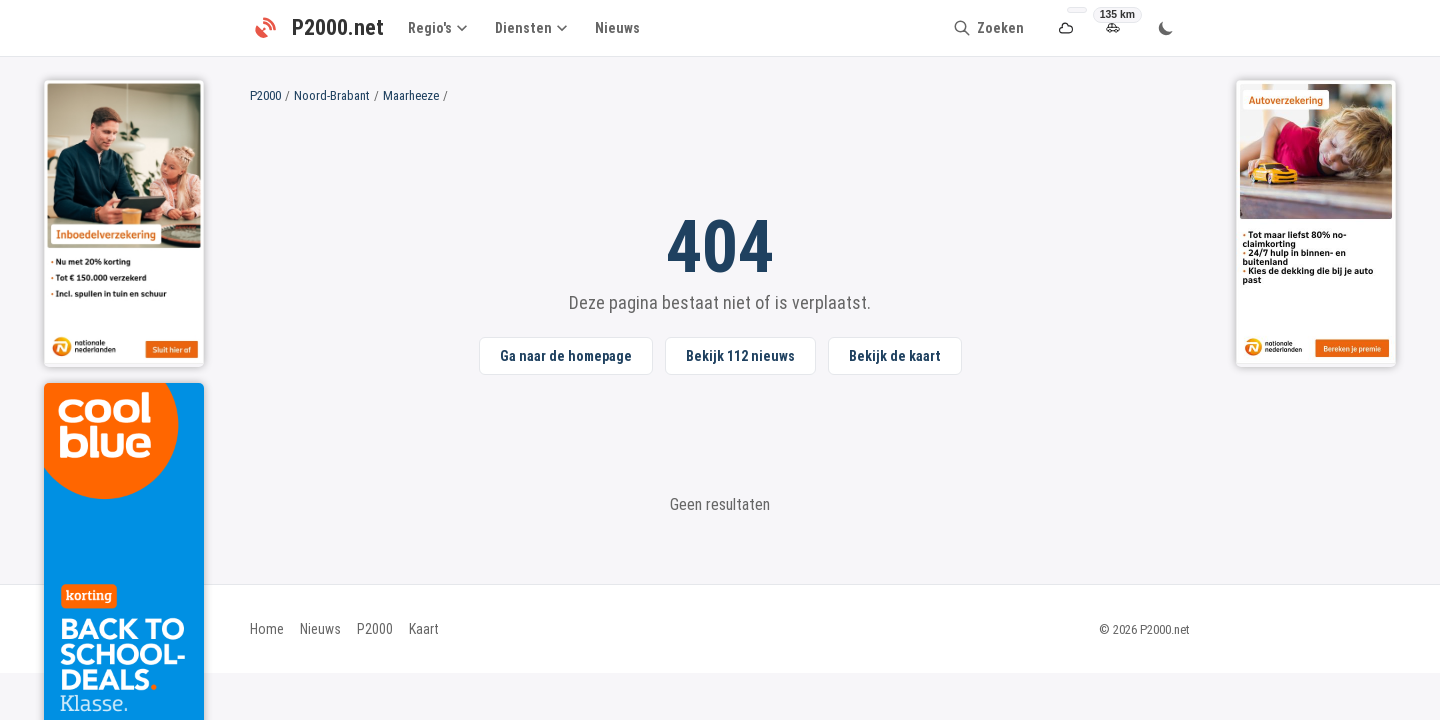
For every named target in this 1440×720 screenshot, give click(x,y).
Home (267, 629)
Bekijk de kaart (895, 356)
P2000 (265, 95)
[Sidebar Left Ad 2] (124, 222)
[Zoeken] (988, 28)
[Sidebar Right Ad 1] (1316, 222)
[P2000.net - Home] (317, 28)
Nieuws (617, 28)
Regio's (437, 28)
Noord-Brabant (332, 95)
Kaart (424, 629)
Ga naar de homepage (566, 356)
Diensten (531, 28)
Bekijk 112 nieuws (740, 356)
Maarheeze (411, 95)
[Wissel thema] (1166, 28)
